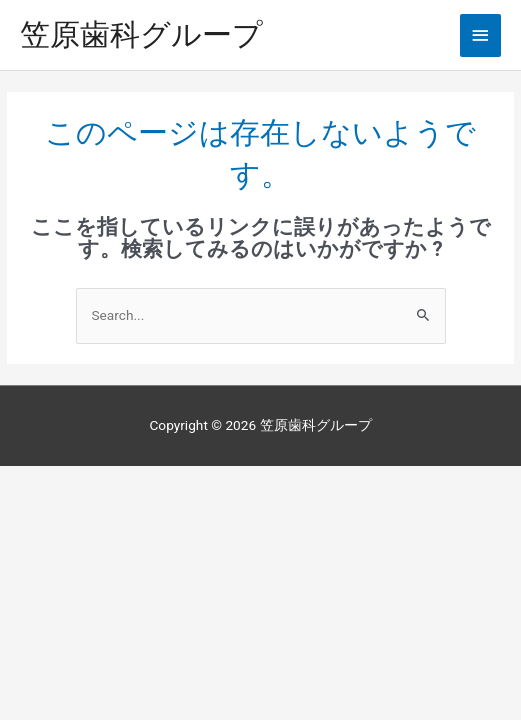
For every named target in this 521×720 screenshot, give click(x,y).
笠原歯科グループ (141, 34)
